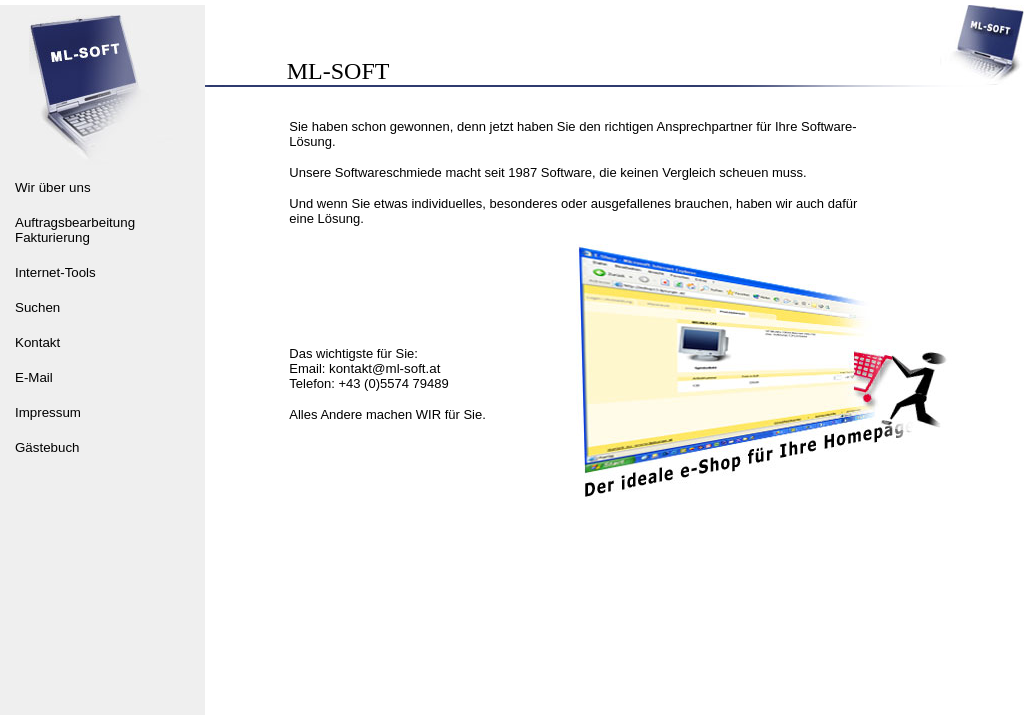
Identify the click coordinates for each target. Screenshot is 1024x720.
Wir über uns (53, 187)
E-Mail (34, 377)
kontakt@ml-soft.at (384, 368)
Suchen (37, 307)
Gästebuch (47, 447)
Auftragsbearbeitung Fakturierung (75, 230)
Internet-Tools (55, 272)
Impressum (48, 412)
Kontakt (37, 342)
